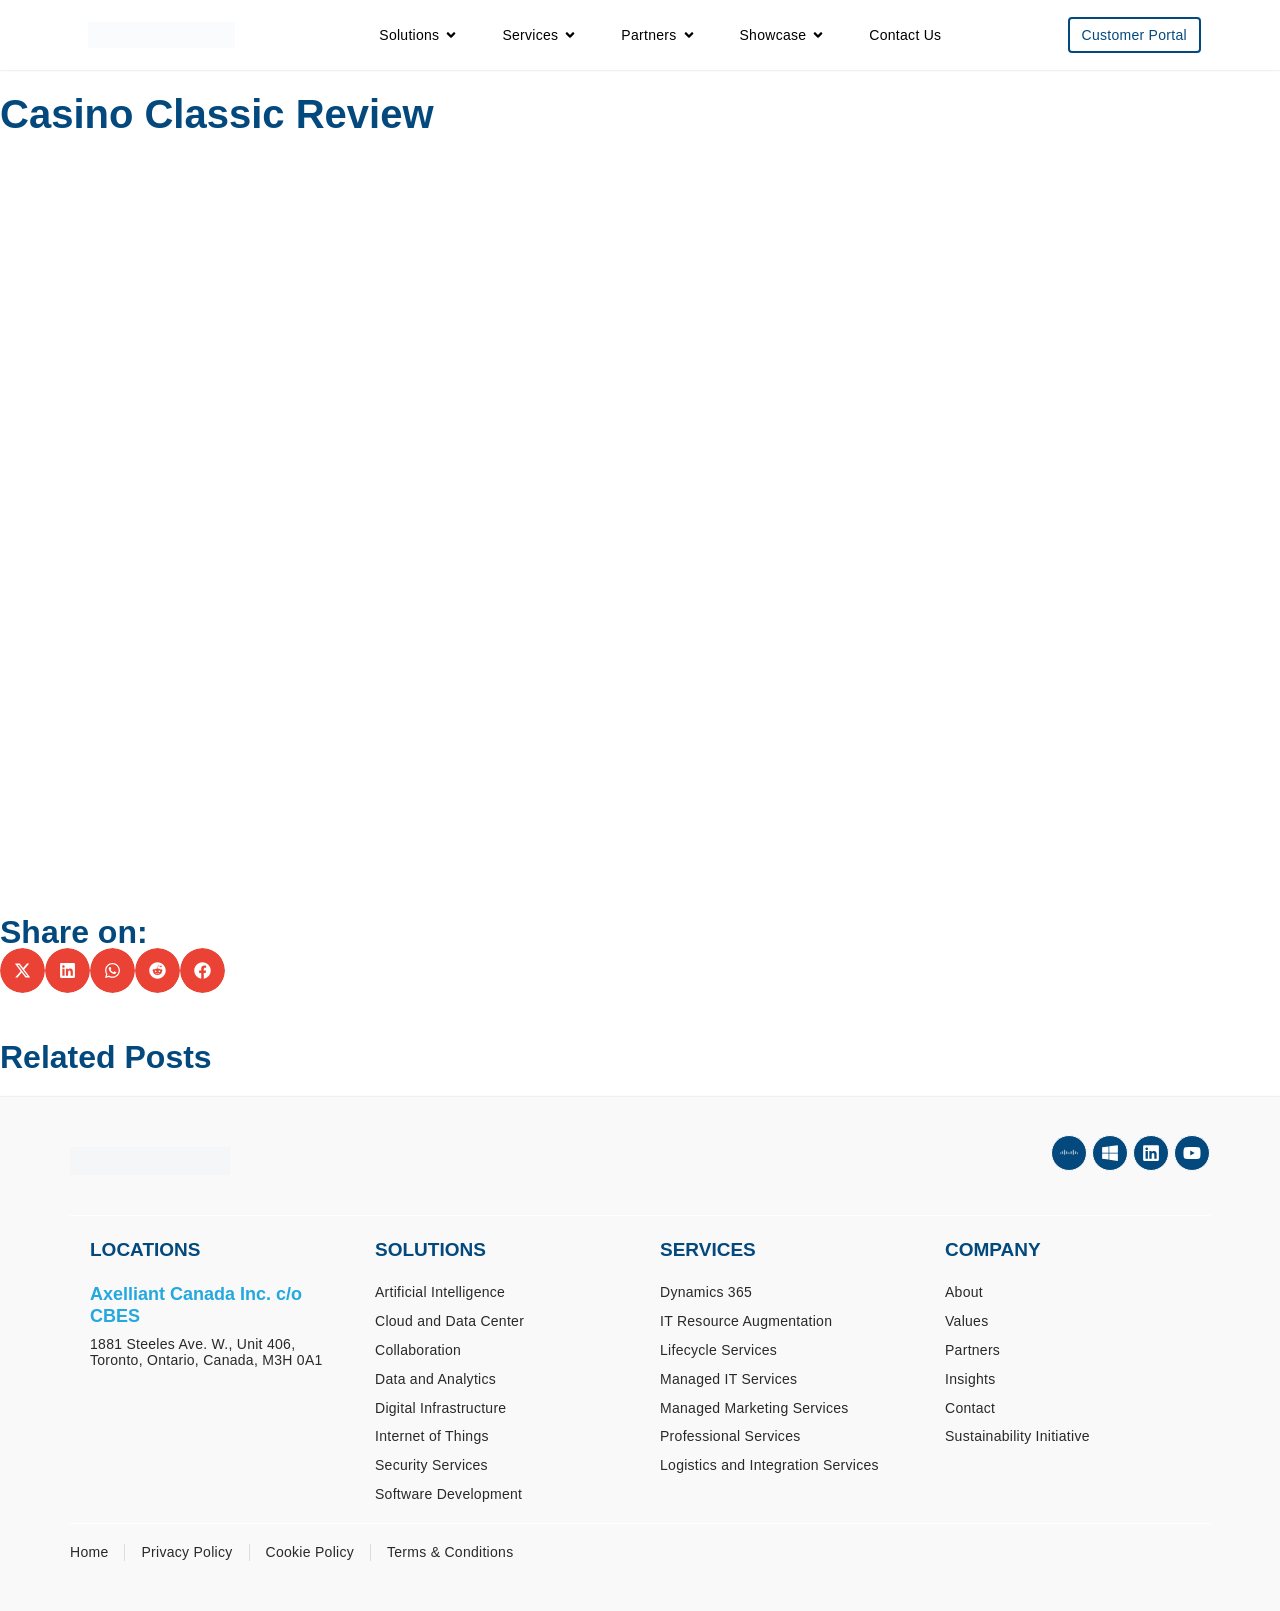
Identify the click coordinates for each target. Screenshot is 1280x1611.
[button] (22, 970)
